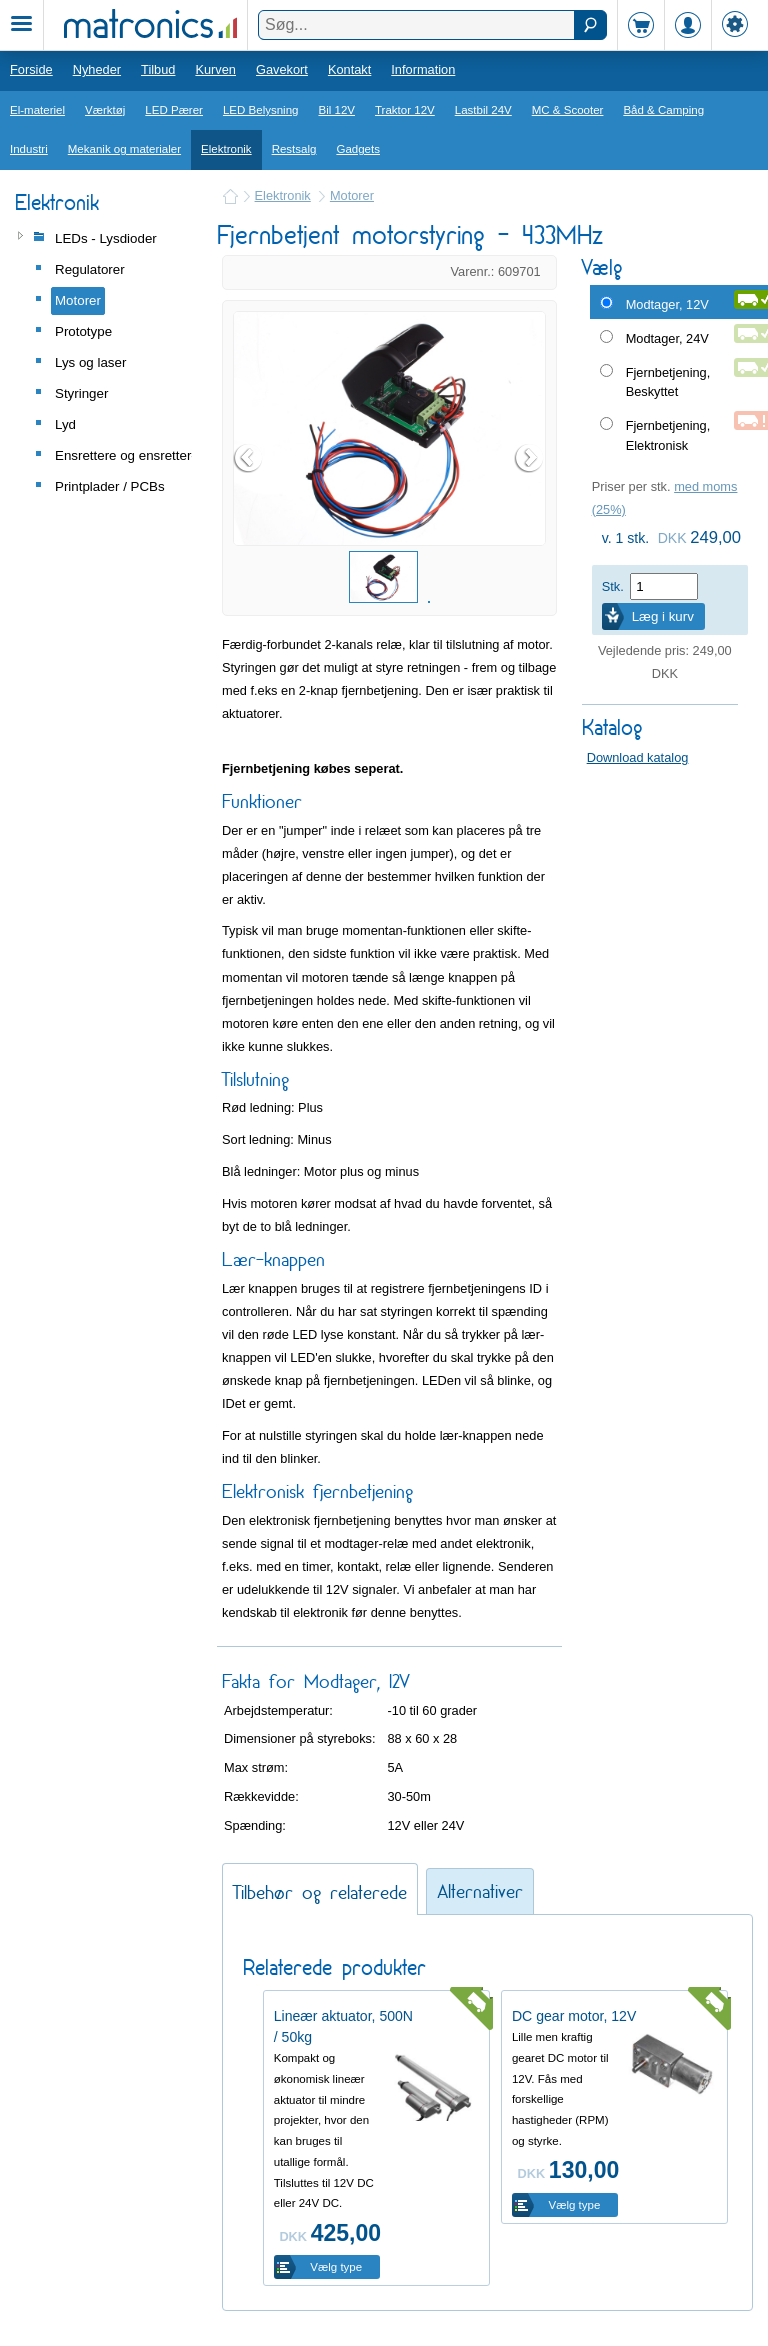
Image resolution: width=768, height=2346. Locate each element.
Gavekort (282, 69)
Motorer (352, 195)
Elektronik (226, 149)
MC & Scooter (568, 110)
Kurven (215, 69)
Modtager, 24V (667, 338)
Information (423, 69)
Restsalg (294, 149)
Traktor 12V (405, 110)
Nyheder (97, 69)
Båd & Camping (663, 110)
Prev (249, 458)
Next (530, 458)
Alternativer (480, 1891)
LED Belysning (261, 110)
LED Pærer (174, 110)
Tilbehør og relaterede (320, 1892)
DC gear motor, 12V (574, 2016)
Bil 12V (337, 110)
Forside (31, 69)
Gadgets (358, 149)
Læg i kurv (663, 616)
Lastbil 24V (483, 110)
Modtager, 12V (667, 304)
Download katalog (638, 757)
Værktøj (105, 110)
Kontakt (349, 69)
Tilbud (158, 69)
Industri (29, 149)
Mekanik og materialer (124, 149)
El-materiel (37, 110)
